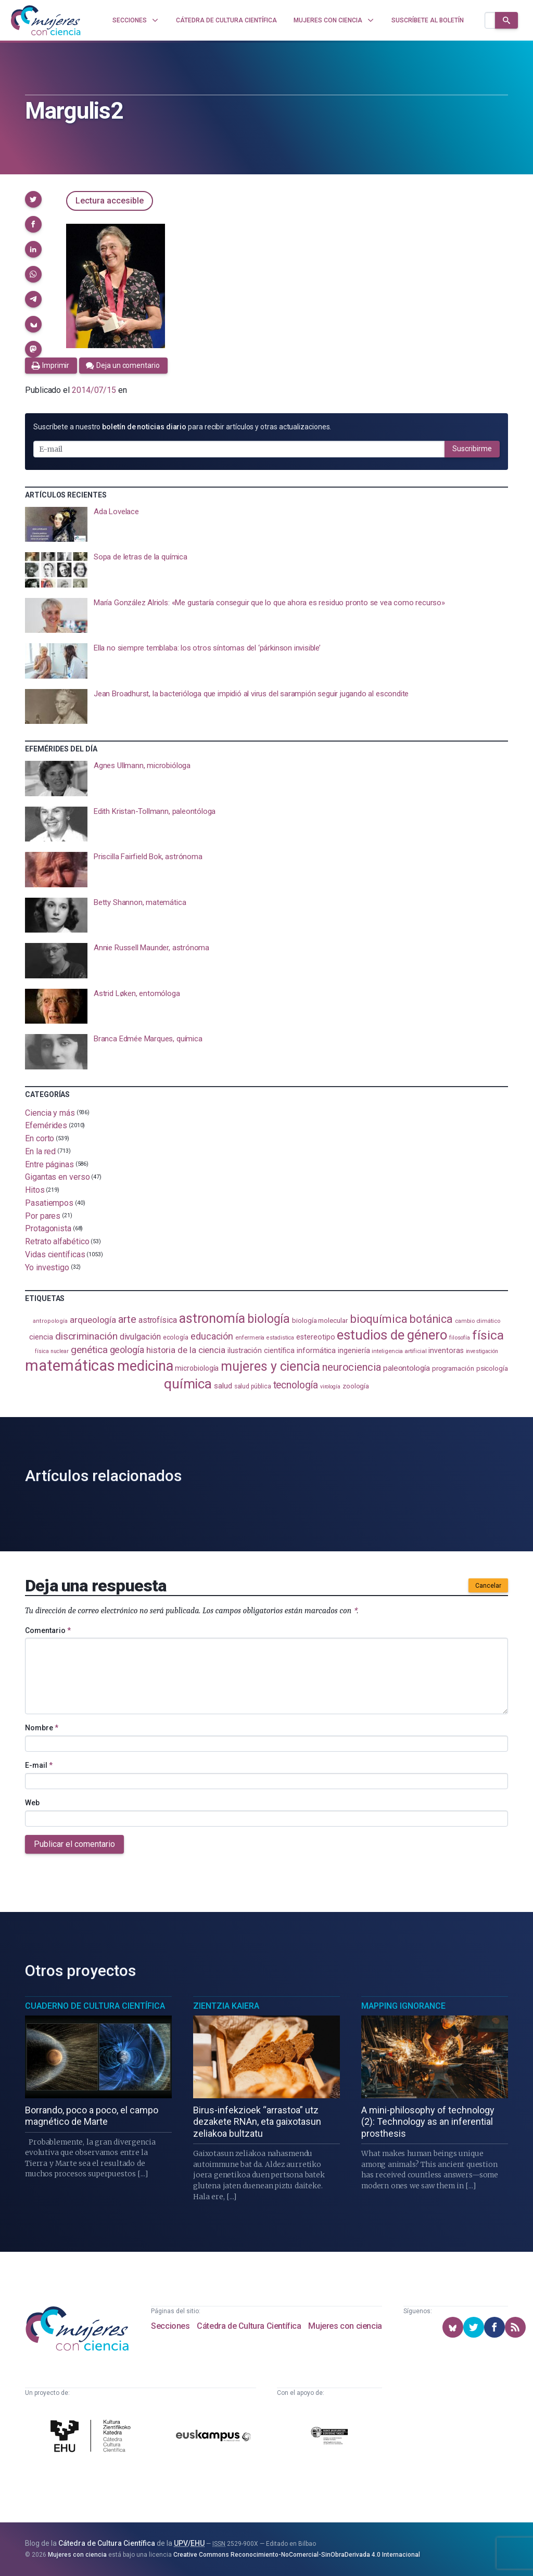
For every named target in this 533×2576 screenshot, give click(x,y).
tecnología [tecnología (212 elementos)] (295, 1385)
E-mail (39, 1765)
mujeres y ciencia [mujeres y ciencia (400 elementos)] (270, 1366)
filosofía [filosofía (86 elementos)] (459, 1337)
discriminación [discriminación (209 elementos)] (86, 1336)
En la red (40, 1151)
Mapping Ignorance (403, 2006)
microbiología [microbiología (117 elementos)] (197, 1368)
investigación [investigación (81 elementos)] (482, 1351)
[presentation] (266, 524)
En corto (39, 1138)
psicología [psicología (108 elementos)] (492, 1368)
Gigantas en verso (57, 1177)
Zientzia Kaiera (226, 2006)
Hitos (35, 1190)
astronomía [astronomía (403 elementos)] (212, 1318)
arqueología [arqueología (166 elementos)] (93, 1320)
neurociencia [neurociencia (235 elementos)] (351, 1367)
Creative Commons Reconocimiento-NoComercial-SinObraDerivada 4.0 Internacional (296, 2554)
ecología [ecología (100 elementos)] (175, 1337)
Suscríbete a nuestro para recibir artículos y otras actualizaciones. (182, 427)
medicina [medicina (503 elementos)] (145, 1366)
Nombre (41, 1728)
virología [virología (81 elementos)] (330, 1386)
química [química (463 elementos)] (188, 1383)
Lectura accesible (109, 201)
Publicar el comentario (74, 1844)
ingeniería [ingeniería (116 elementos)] (354, 1350)
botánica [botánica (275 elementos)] (431, 1318)
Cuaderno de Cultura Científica (95, 2006)
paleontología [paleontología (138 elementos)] (406, 1368)
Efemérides (46, 1125)
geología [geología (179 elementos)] (127, 1349)
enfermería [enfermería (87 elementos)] (249, 1337)
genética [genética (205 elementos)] (89, 1350)
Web (32, 1803)
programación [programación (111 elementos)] (453, 1368)
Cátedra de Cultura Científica (249, 2326)
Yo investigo (47, 1267)
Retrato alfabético (57, 1241)
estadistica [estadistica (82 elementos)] (280, 1337)
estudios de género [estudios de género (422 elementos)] (392, 1335)
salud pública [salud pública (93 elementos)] (252, 1386)
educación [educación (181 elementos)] (212, 1336)
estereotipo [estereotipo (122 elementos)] (315, 1337)
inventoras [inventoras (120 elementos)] (445, 1350)
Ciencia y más (50, 1112)
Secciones (170, 2326)
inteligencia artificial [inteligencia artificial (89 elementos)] (399, 1351)
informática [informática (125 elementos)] (316, 1350)
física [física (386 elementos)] (488, 1335)
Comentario (48, 1630)
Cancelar (488, 1585)
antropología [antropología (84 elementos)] (50, 1321)
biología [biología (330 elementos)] (268, 1318)
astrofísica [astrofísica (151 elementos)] (157, 1320)
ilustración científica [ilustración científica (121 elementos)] (261, 1350)
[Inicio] (46, 20)
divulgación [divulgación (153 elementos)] (140, 1337)
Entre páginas (49, 1164)
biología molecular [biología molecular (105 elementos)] (320, 1320)
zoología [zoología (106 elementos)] (355, 1386)
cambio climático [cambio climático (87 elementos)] (477, 1321)
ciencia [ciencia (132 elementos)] (41, 1337)
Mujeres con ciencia (345, 2326)
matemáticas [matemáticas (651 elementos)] (70, 1365)
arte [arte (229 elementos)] (127, 1319)
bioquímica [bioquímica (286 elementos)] (379, 1318)
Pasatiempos (49, 1203)
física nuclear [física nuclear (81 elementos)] (52, 1351)
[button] (33, 199)
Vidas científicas (55, 1254)
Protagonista (48, 1228)
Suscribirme (472, 448)
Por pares (42, 1215)
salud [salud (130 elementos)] (223, 1386)
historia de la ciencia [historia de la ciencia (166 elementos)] (185, 1350)
